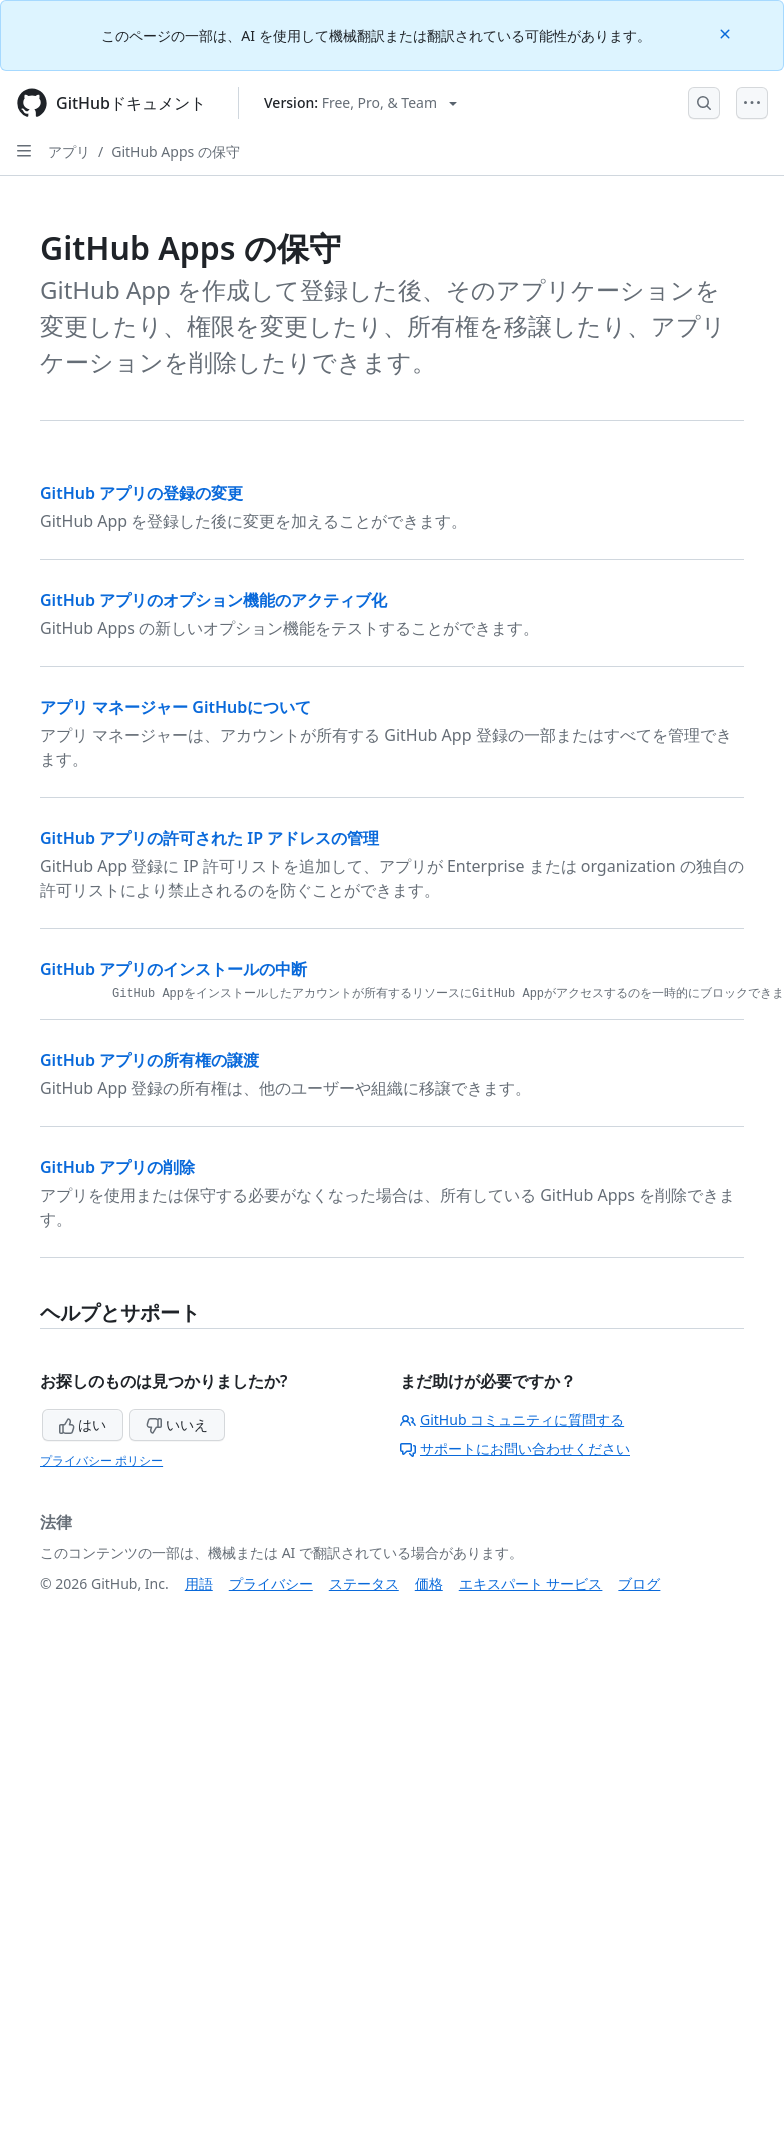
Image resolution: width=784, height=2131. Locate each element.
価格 (429, 1583)
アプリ (69, 151)
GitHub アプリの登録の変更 (141, 493)
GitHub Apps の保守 (175, 151)
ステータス (364, 1583)
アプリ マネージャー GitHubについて (175, 707)
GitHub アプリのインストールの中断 (173, 969)
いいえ (177, 1424)
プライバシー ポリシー (101, 1460)
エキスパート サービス (531, 1583)
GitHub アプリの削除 (117, 1167)
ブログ (639, 1583)
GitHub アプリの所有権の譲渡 (149, 1060)
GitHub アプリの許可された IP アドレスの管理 (209, 838)
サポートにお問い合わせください (515, 1448)
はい (83, 1424)
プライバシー (271, 1583)
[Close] (727, 32)
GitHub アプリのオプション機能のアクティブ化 (213, 600)
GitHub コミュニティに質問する (512, 1419)
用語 (199, 1583)
